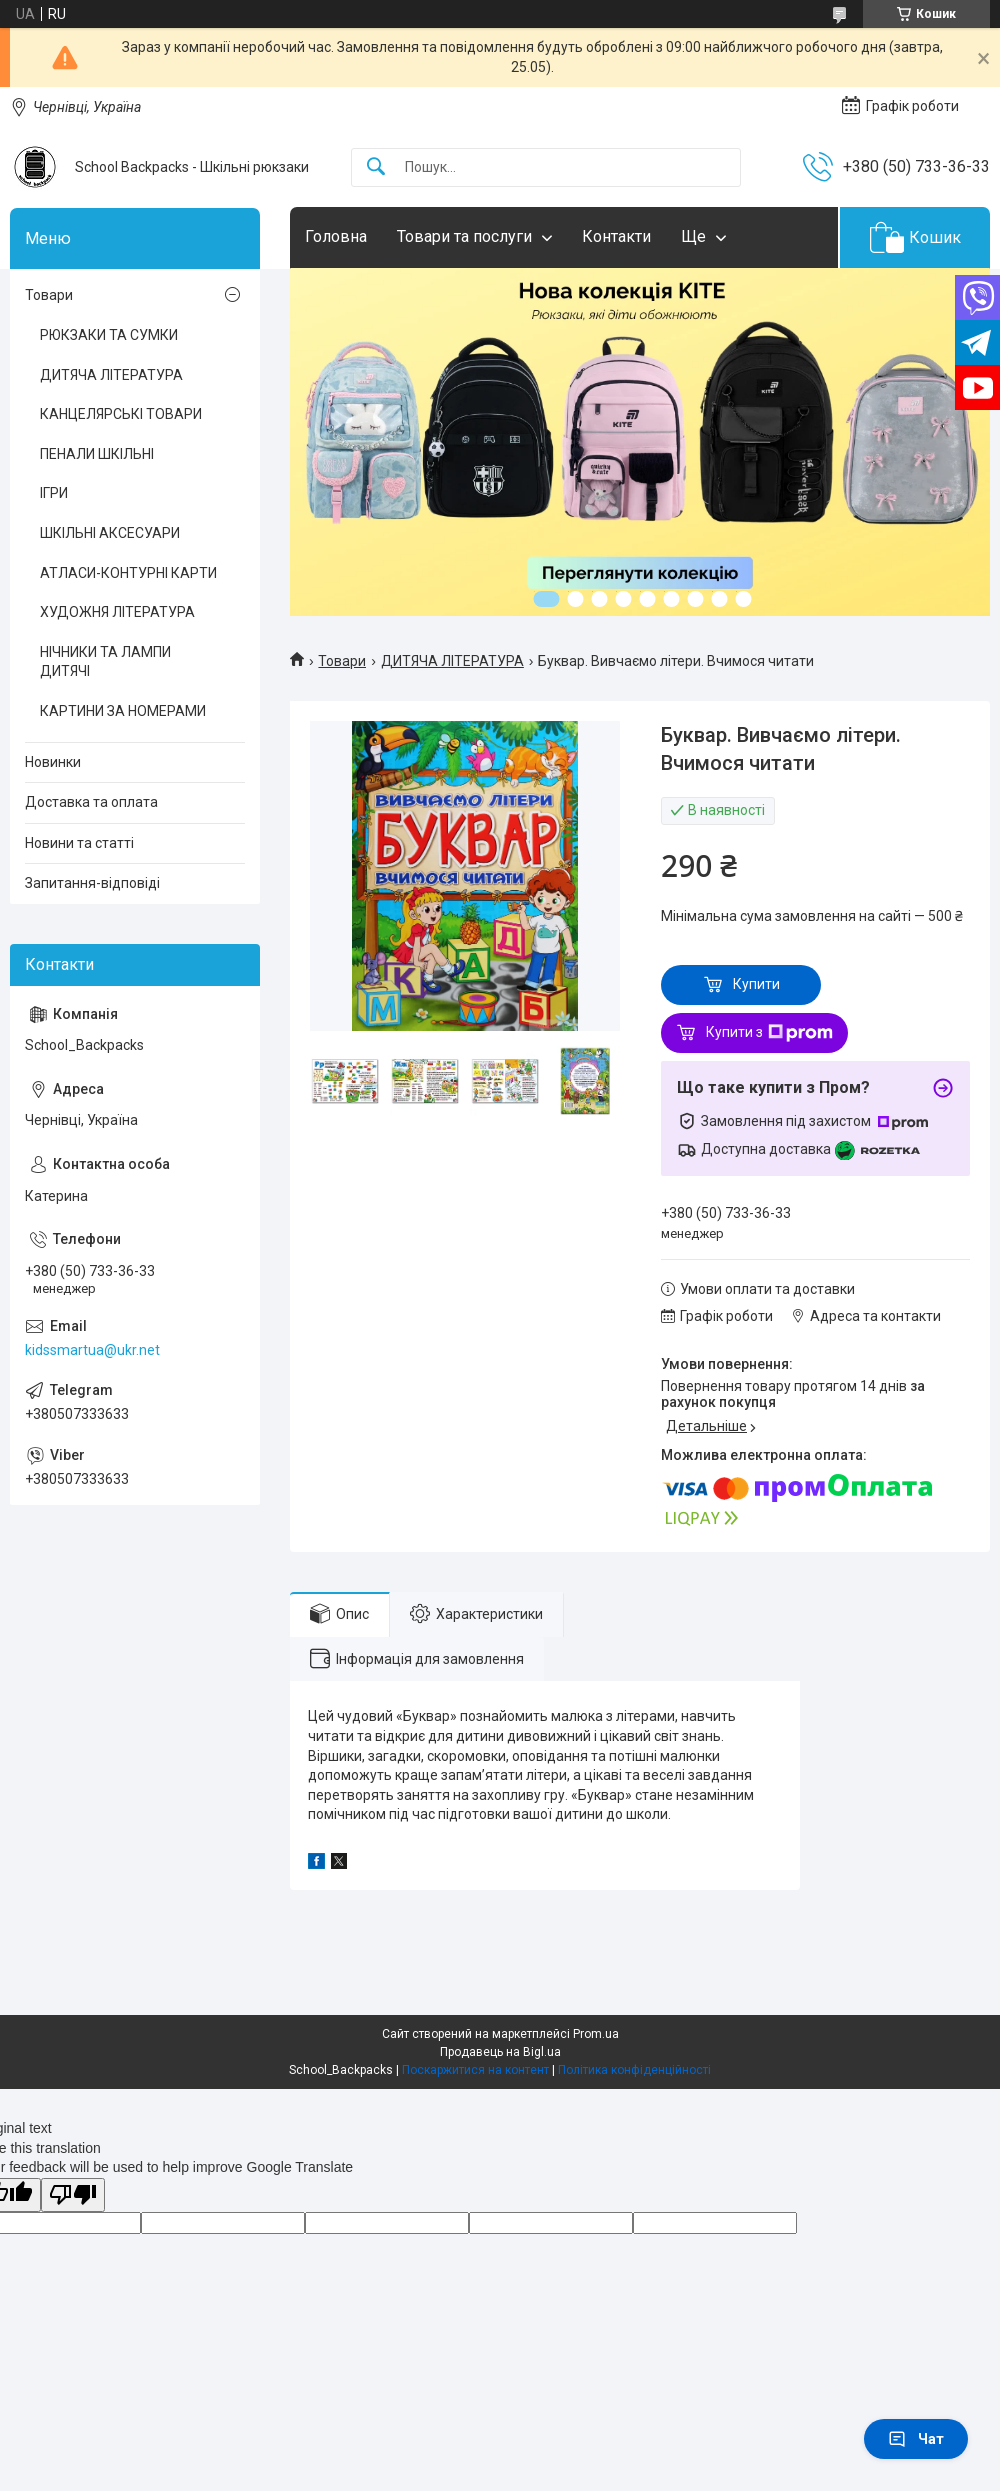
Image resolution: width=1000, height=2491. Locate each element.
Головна (336, 236)
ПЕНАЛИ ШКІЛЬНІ (97, 454)
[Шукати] (376, 167)
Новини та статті (79, 843)
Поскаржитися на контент (475, 2070)
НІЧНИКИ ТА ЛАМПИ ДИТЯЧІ (105, 662)
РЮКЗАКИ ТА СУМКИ (109, 335)
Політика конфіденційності (634, 2070)
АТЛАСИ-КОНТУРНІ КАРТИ (128, 573)
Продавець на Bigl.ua (500, 2052)
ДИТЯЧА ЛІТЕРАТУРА (452, 661)
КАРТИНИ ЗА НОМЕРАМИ (123, 711)
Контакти (616, 236)
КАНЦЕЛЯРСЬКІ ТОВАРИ (121, 414)
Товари (342, 661)
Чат (916, 2439)
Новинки (53, 762)
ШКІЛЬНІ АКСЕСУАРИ (110, 533)
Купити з (769, 1033)
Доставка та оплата (91, 802)
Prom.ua (596, 2034)
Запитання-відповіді (92, 883)
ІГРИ (54, 493)
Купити (756, 984)
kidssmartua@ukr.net (92, 1350)
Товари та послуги (464, 236)
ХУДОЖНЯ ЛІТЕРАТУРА (117, 612)
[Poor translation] (73, 2195)
